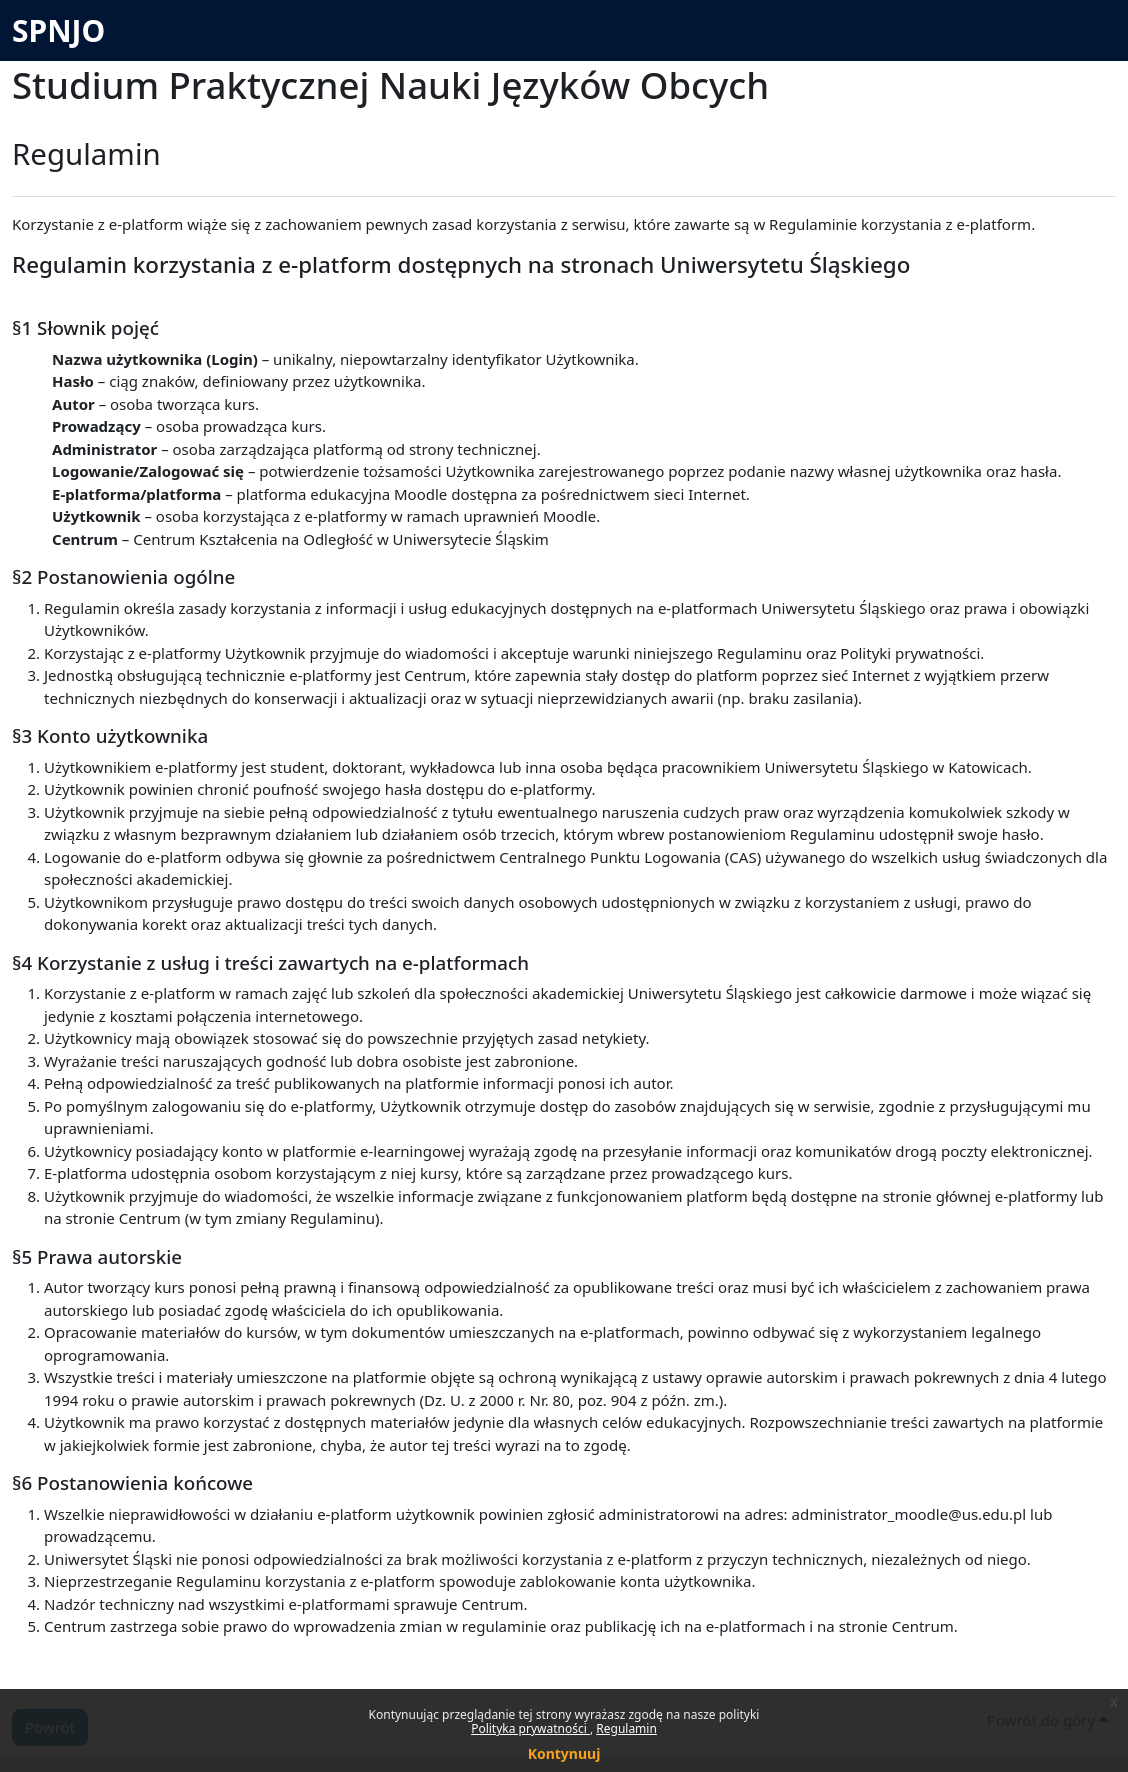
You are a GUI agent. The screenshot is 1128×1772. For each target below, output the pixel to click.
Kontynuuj (564, 1753)
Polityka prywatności (530, 1728)
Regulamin (626, 1728)
